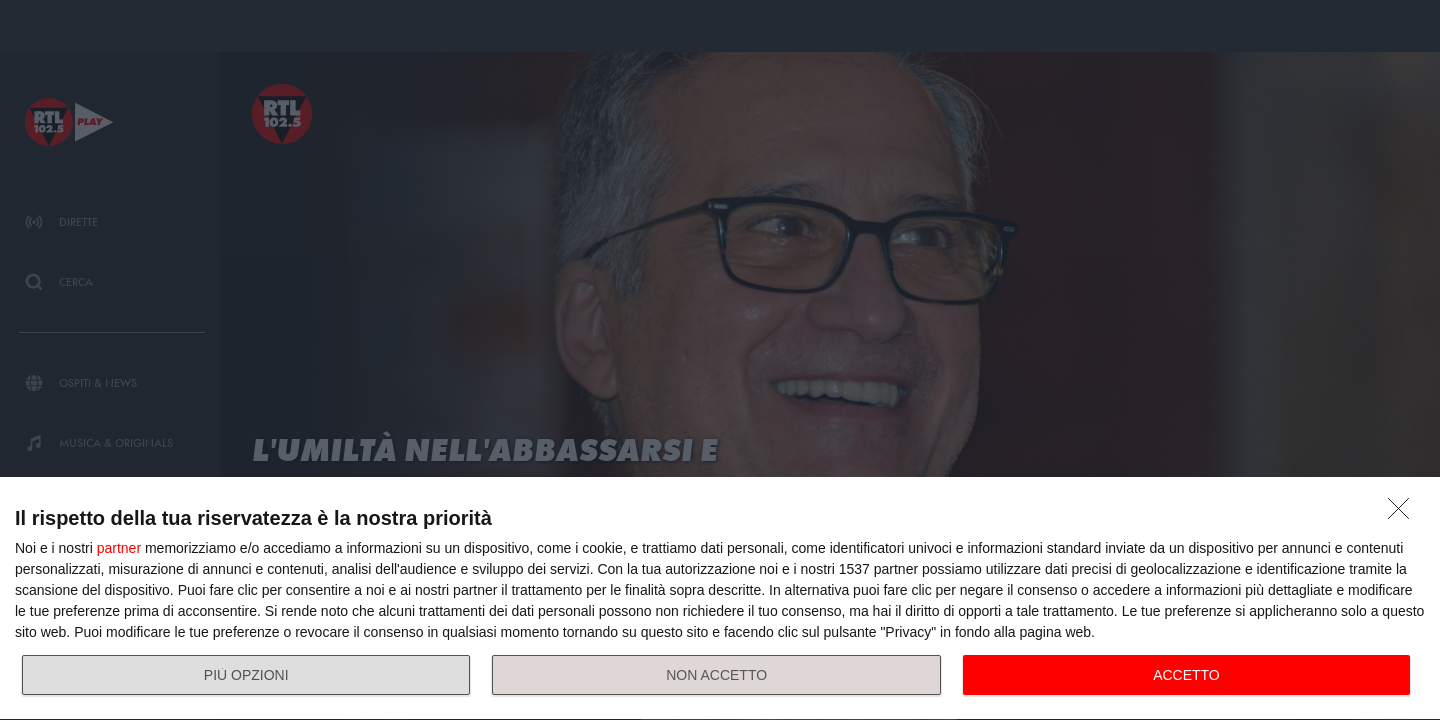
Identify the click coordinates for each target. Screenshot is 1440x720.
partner (119, 548)
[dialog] (720, 599)
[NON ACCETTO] (1404, 514)
